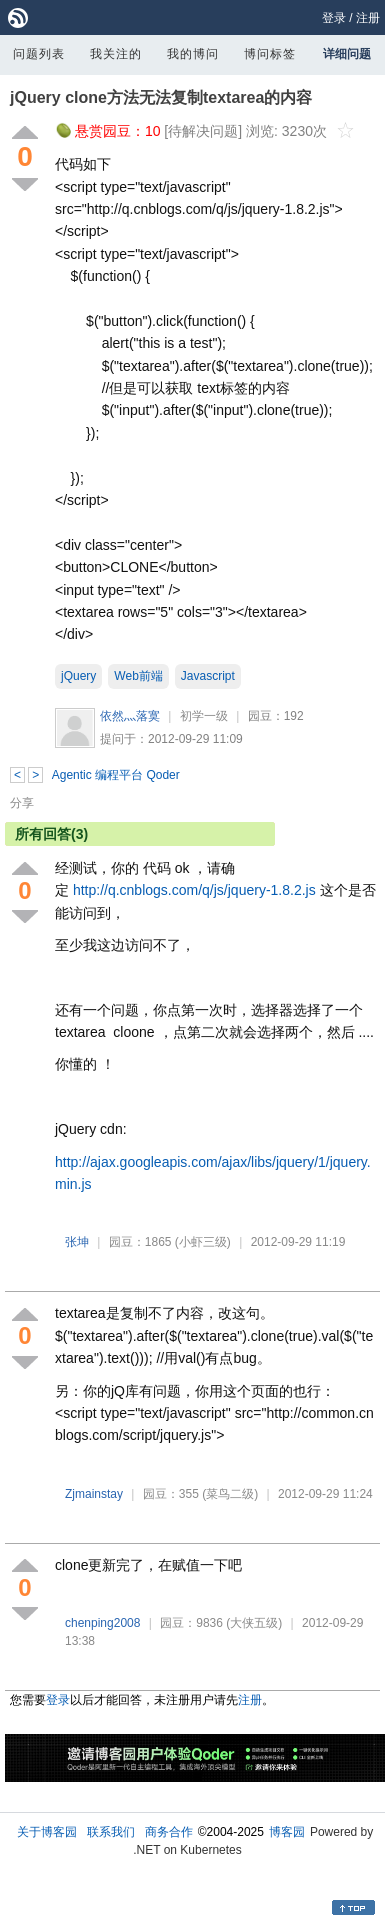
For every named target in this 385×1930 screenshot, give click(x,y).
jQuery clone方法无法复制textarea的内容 (161, 97)
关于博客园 (47, 1832)
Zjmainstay (94, 1494)
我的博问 (193, 54)
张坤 (77, 1242)
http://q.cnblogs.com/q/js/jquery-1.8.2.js (194, 890)
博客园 (287, 1832)
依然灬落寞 (130, 716)
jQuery (78, 676)
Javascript (208, 676)
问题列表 (39, 54)
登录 (334, 18)
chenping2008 (102, 1623)
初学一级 (204, 716)
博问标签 (270, 54)
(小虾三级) (203, 1242)
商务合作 (169, 1832)
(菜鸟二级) (230, 1494)
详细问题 (347, 54)
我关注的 (116, 54)
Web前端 (138, 676)
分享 (22, 803)
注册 (368, 18)
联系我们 (111, 1832)
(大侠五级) (254, 1623)
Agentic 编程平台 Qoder (116, 775)
